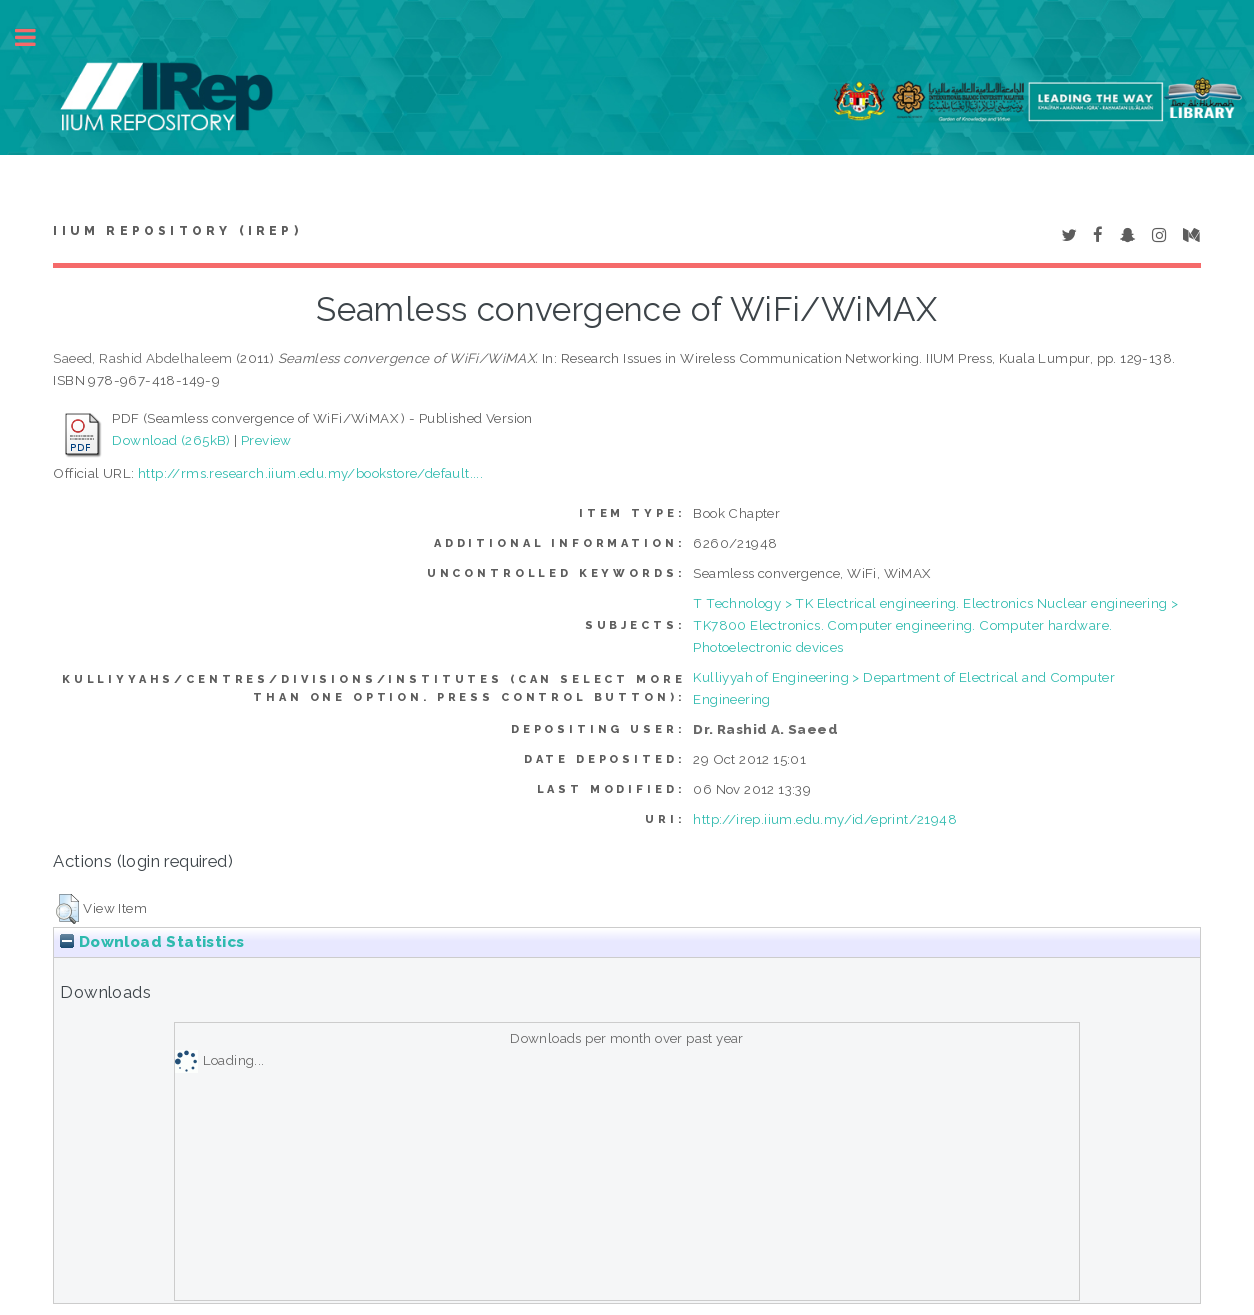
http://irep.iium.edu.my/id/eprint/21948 (825, 819)
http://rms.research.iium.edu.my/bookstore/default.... (310, 473)
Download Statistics (152, 942)
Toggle (36, 37)
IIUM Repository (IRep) (177, 231)
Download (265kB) (171, 440)
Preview (266, 440)
